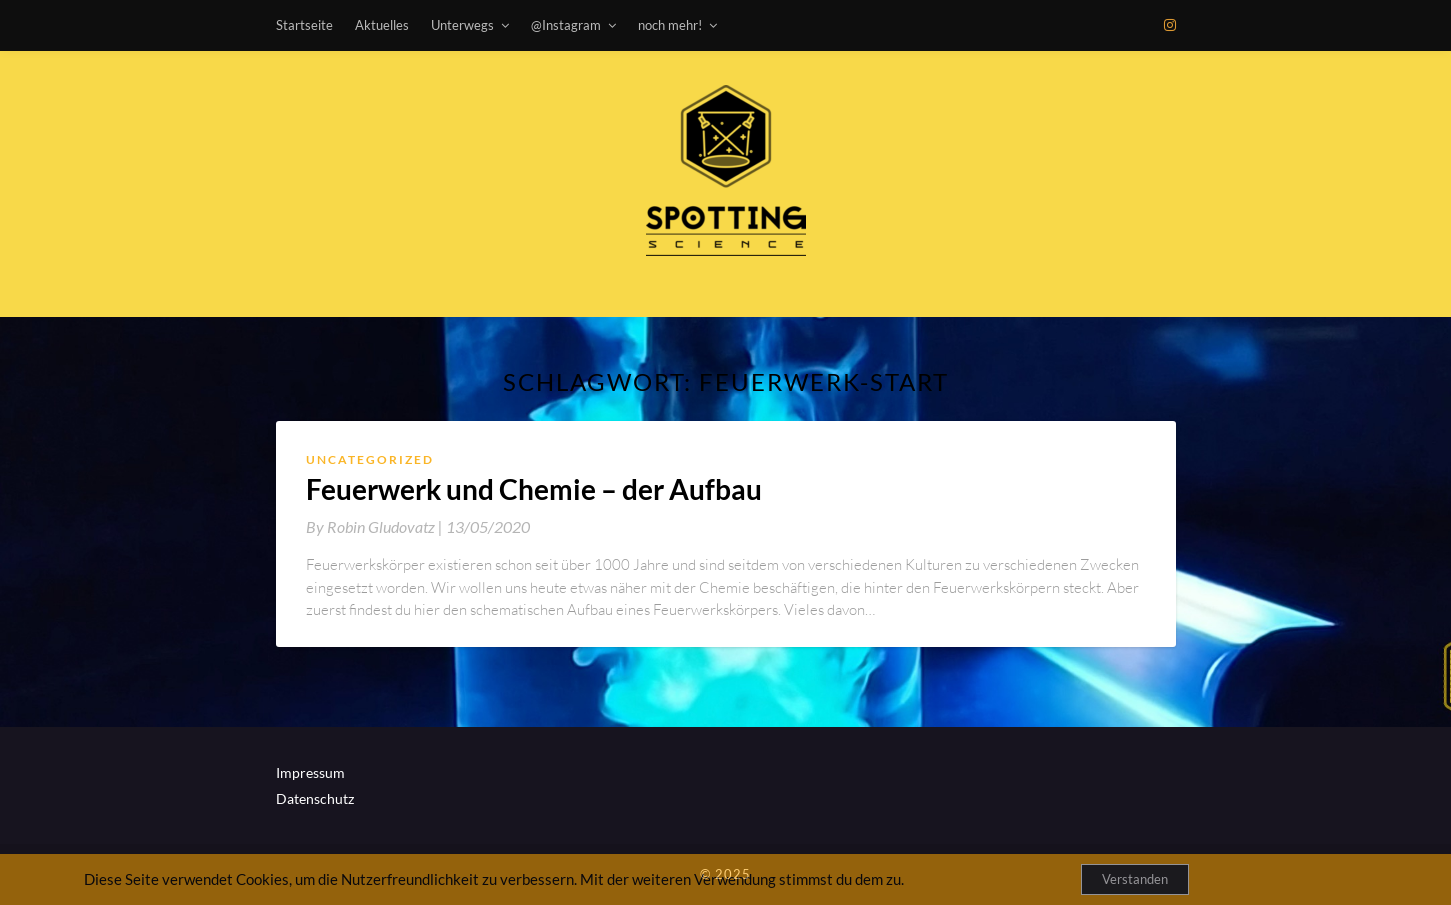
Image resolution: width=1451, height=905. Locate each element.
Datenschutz (315, 798)
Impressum (310, 772)
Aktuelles (382, 25)
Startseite (304, 25)
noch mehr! (670, 25)
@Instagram (566, 25)
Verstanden (1135, 879)
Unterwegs (462, 25)
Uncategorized (370, 459)
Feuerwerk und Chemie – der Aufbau (534, 489)
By (376, 526)
